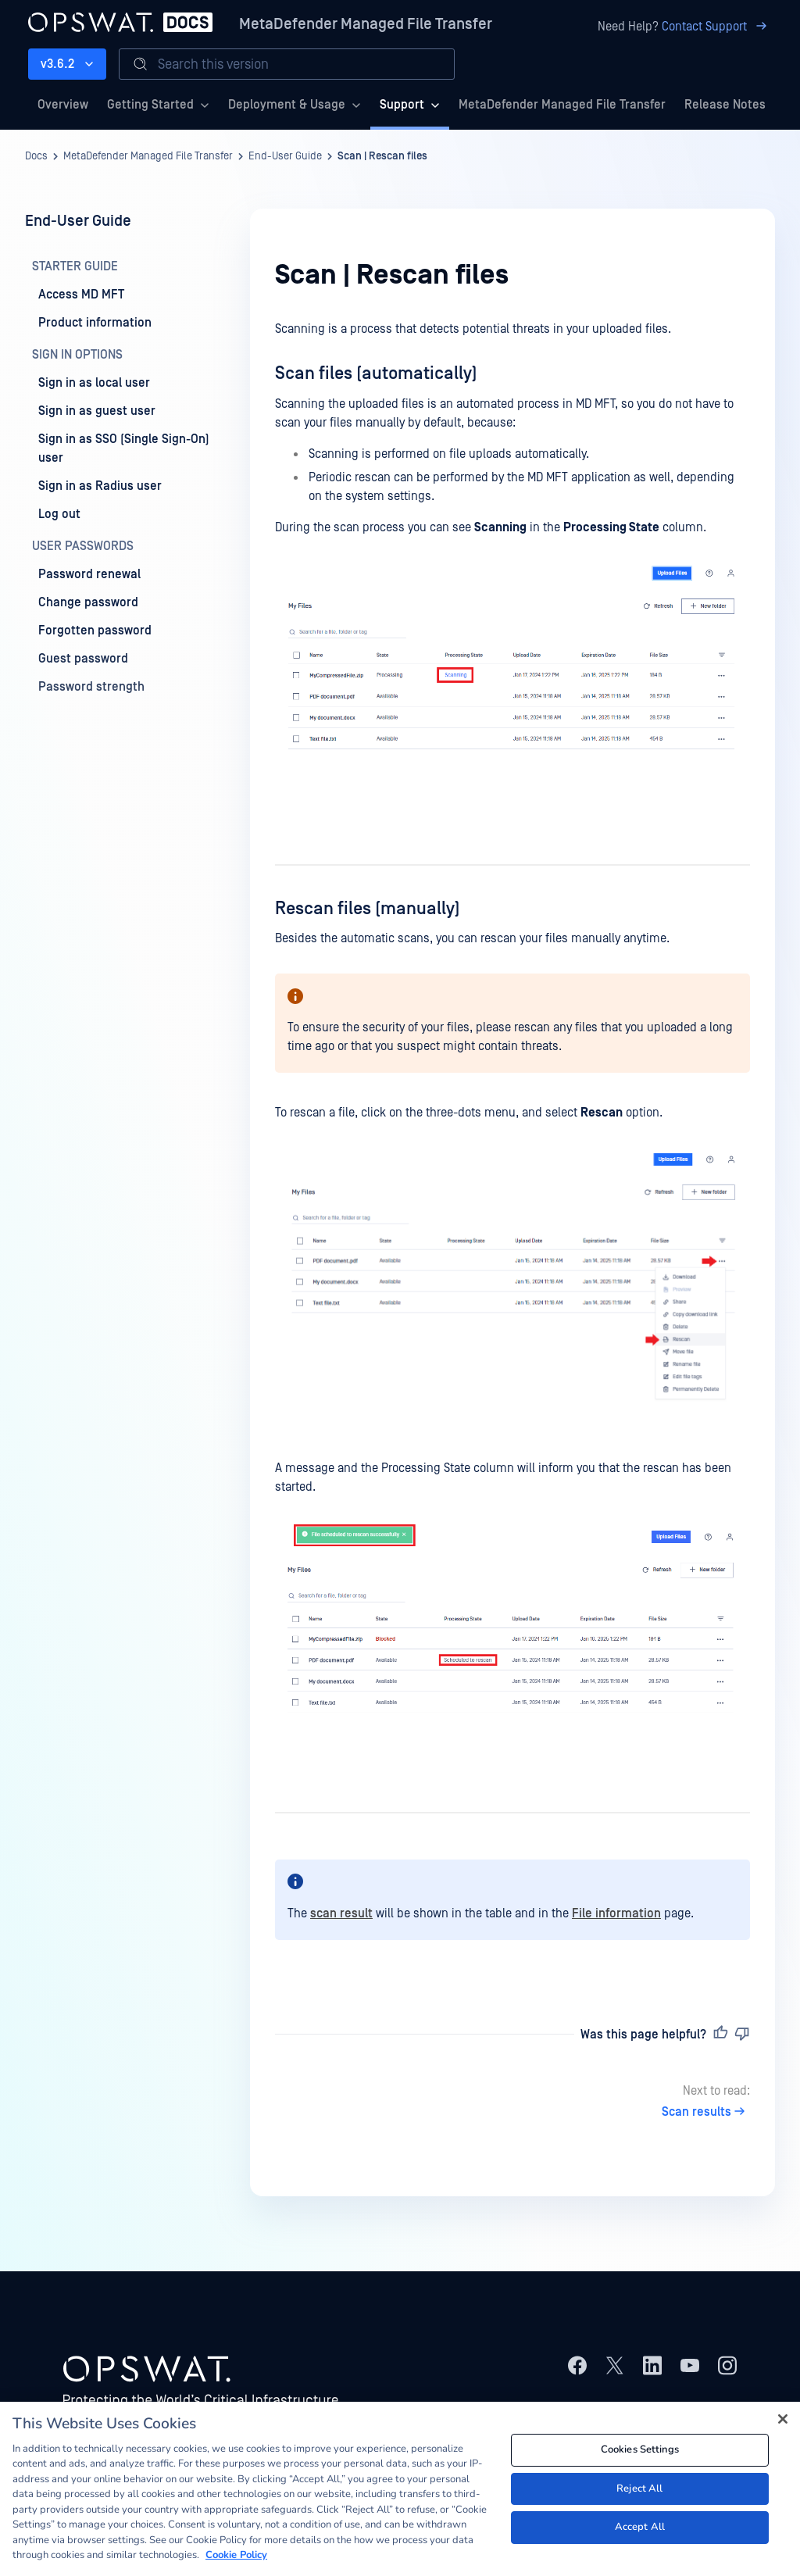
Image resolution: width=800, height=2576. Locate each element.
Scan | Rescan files (382, 156)
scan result (341, 1913)
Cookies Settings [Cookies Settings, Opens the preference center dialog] (640, 2449)
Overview (63, 105)
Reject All (639, 2488)
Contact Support (717, 27)
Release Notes (725, 105)
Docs (36, 156)
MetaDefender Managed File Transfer (365, 24)
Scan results (706, 2112)
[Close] (783, 2419)
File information (616, 1913)
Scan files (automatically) (376, 373)
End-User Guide (285, 156)
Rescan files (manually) (367, 909)
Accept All (640, 2527)
